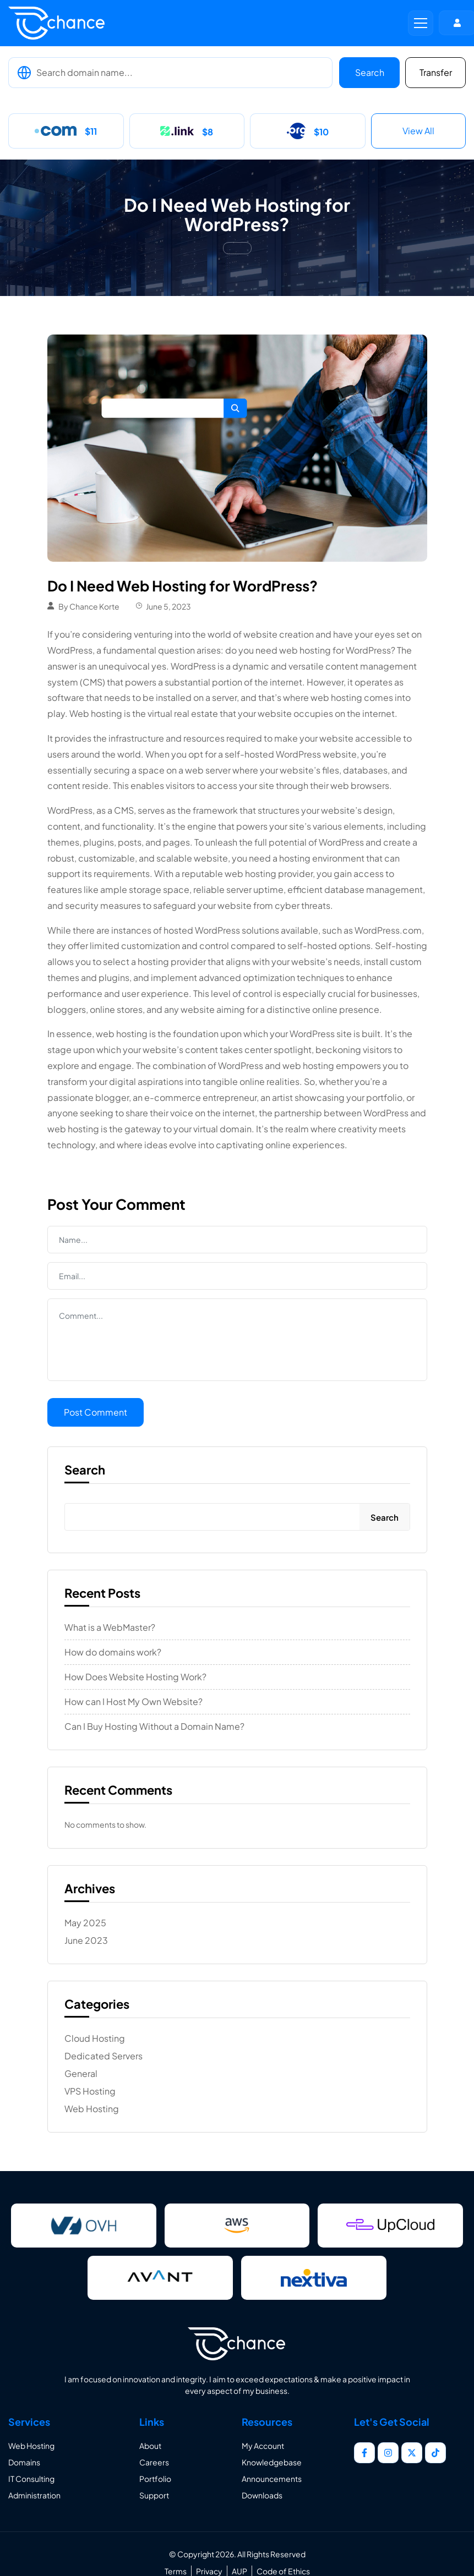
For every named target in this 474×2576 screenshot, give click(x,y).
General (80, 2073)
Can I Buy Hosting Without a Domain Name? (154, 1726)
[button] (420, 23)
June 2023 (86, 1940)
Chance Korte (94, 606)
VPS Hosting (90, 2091)
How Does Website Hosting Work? (135, 1677)
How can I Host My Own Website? (133, 1701)
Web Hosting (91, 2108)
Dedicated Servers (103, 2056)
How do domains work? (112, 1652)
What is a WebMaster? (109, 1627)
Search (369, 72)
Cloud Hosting (94, 2038)
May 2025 (85, 1923)
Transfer (435, 72)
